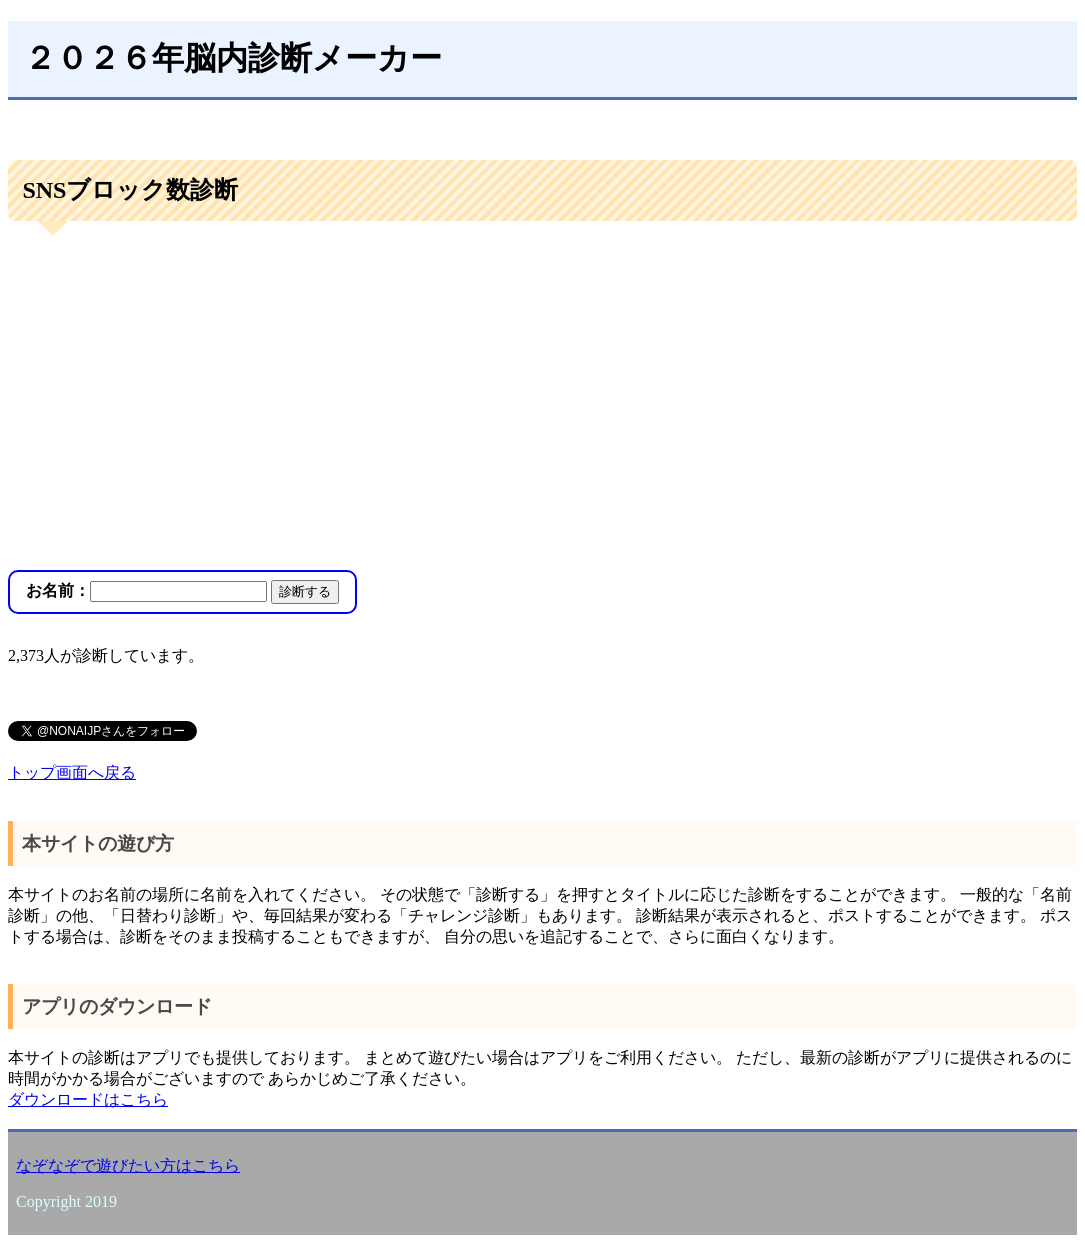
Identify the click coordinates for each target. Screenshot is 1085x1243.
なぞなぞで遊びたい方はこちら (128, 1165)
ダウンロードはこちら (88, 1099)
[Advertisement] (542, 398)
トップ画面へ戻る (72, 772)
